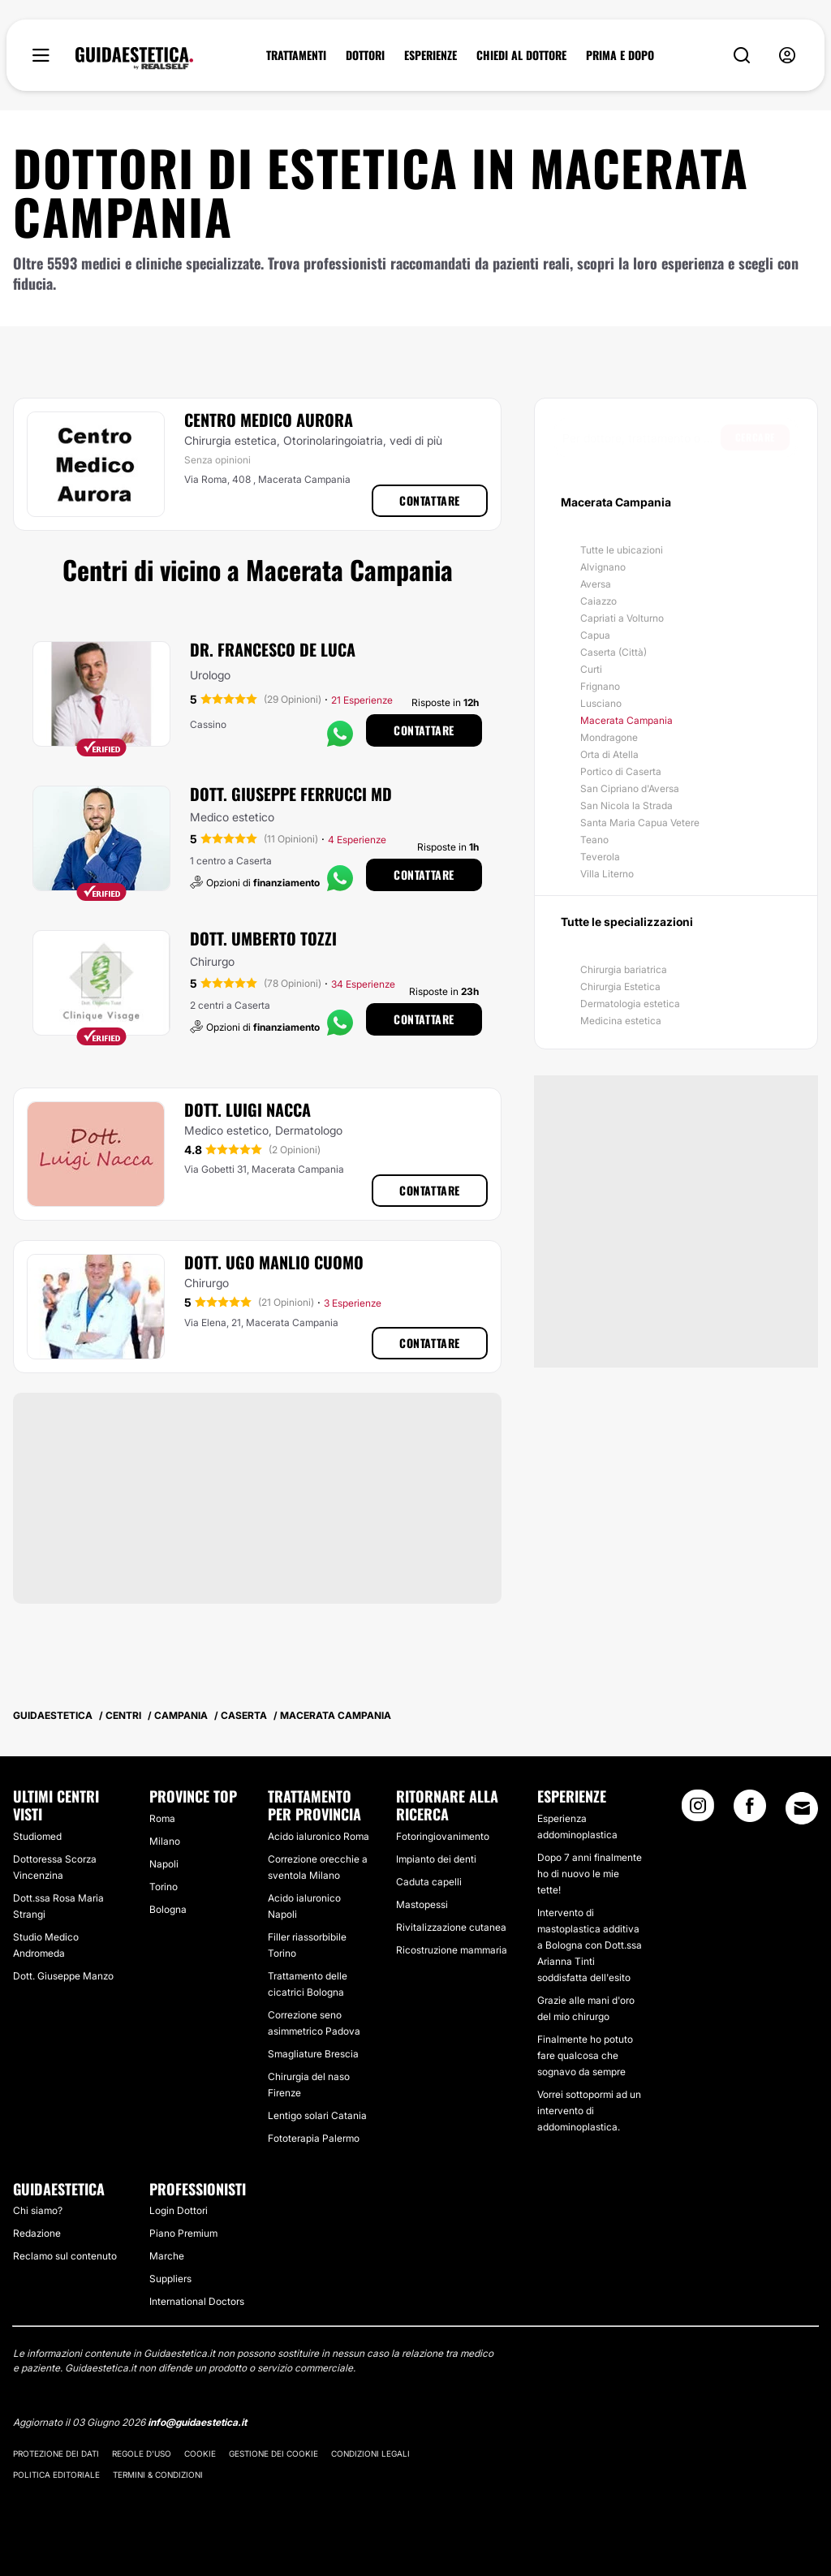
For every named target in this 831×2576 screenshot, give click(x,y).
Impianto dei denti (436, 1859)
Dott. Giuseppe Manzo (63, 1976)
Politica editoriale (56, 2474)
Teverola (600, 857)
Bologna (168, 1909)
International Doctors (196, 2301)
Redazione (37, 2233)
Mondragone (609, 737)
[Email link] (802, 1808)
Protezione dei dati (56, 2453)
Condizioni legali (370, 2453)
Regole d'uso (141, 2453)
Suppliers (170, 2278)
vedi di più (416, 440)
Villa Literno (607, 874)
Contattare (429, 500)
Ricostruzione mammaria (451, 1950)
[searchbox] (641, 437)
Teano (594, 840)
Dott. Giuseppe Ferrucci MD (291, 794)
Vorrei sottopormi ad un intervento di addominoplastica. (589, 2110)
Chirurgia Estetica (620, 986)
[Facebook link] (750, 1810)
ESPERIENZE (430, 55)
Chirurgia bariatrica (623, 969)
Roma (162, 1818)
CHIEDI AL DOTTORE (521, 55)
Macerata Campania (626, 720)
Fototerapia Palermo (314, 2138)
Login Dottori (178, 2210)
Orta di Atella (609, 754)
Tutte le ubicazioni (621, 550)
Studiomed (37, 1836)
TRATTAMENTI (296, 55)
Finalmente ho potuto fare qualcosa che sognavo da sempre (585, 2055)
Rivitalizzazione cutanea (451, 1927)
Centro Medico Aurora (268, 419)
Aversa (595, 584)
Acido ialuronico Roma (318, 1836)
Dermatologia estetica (630, 1003)
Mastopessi (422, 1904)
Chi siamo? (37, 2210)
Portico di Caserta (620, 771)
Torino (163, 1886)
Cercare (755, 437)
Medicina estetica (620, 1020)
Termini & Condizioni (158, 2474)
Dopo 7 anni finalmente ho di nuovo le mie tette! (589, 1873)
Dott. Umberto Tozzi (263, 938)
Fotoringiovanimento (442, 1836)
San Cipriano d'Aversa (629, 788)
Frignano (600, 686)
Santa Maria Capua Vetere (640, 822)
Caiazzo (598, 601)
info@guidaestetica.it (197, 2422)
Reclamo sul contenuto (65, 2256)
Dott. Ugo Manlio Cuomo (274, 1262)
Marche (166, 2256)
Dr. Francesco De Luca (272, 649)
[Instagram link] (698, 1810)
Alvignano (603, 567)
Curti (591, 669)
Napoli (164, 1864)
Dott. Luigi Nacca (247, 1109)
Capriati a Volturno (622, 618)
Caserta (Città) (613, 652)
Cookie (200, 2453)
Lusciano (601, 703)
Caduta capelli (429, 1882)
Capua (595, 635)
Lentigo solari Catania (317, 2115)
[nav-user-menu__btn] (787, 55)
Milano (164, 1841)
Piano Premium (183, 2233)
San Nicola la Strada (626, 805)
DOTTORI (365, 55)
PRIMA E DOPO (620, 55)
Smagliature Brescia (313, 2054)
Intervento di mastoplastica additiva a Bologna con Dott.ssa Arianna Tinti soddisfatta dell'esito (589, 1945)
